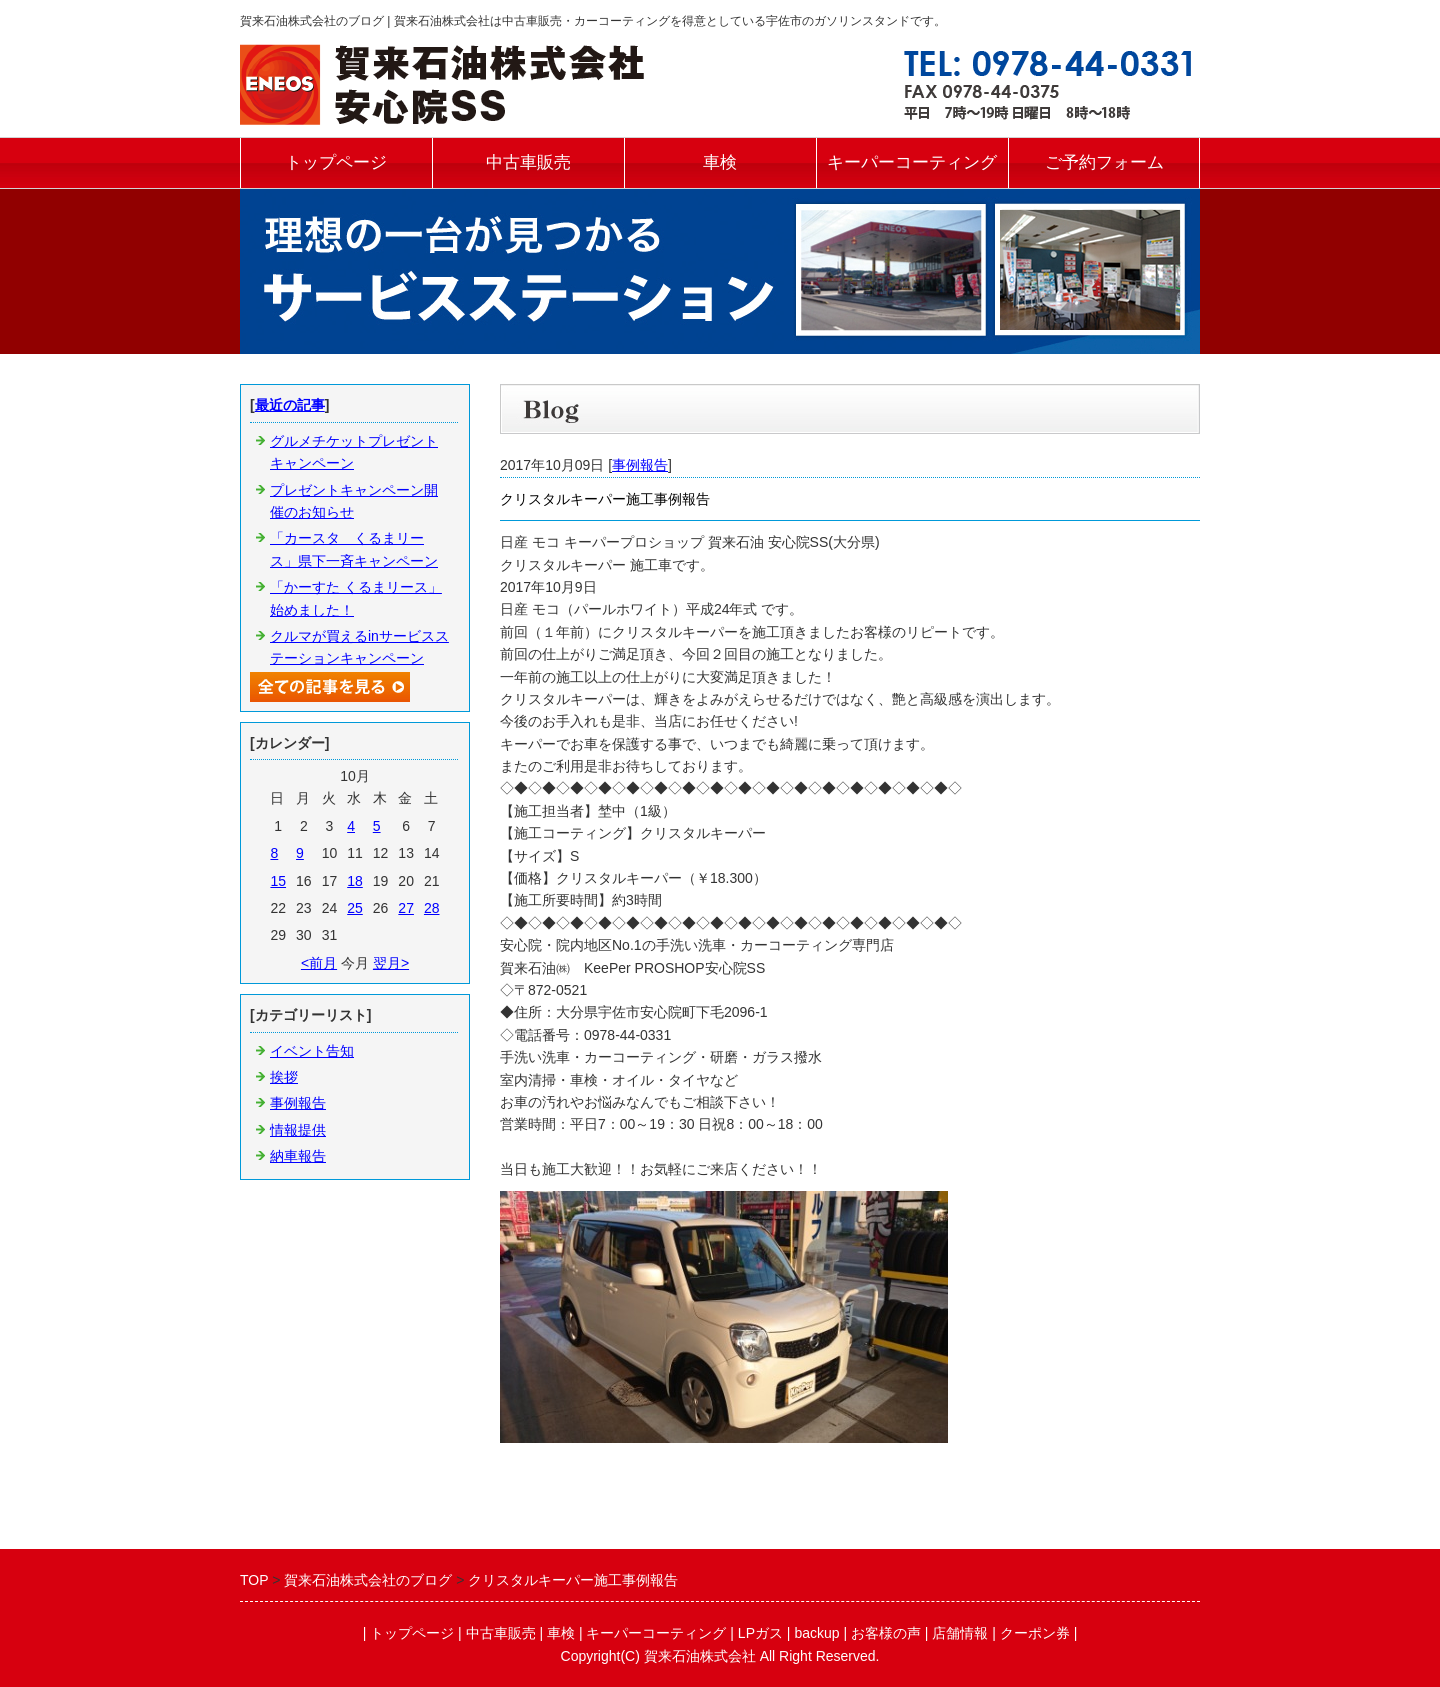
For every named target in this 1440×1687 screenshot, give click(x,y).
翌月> (391, 963)
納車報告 (298, 1156)
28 (432, 908)
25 (355, 908)
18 (355, 881)
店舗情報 (960, 1633)
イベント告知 (312, 1051)
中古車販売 (528, 162)
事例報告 (640, 465)
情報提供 (298, 1130)
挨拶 (284, 1077)
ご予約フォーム (1104, 162)
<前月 (319, 963)
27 (406, 908)
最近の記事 (290, 405)
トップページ (336, 162)
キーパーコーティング (912, 162)
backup (816, 1633)
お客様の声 (886, 1633)
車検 (720, 162)
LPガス (760, 1633)
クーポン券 (1035, 1633)
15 (278, 881)
